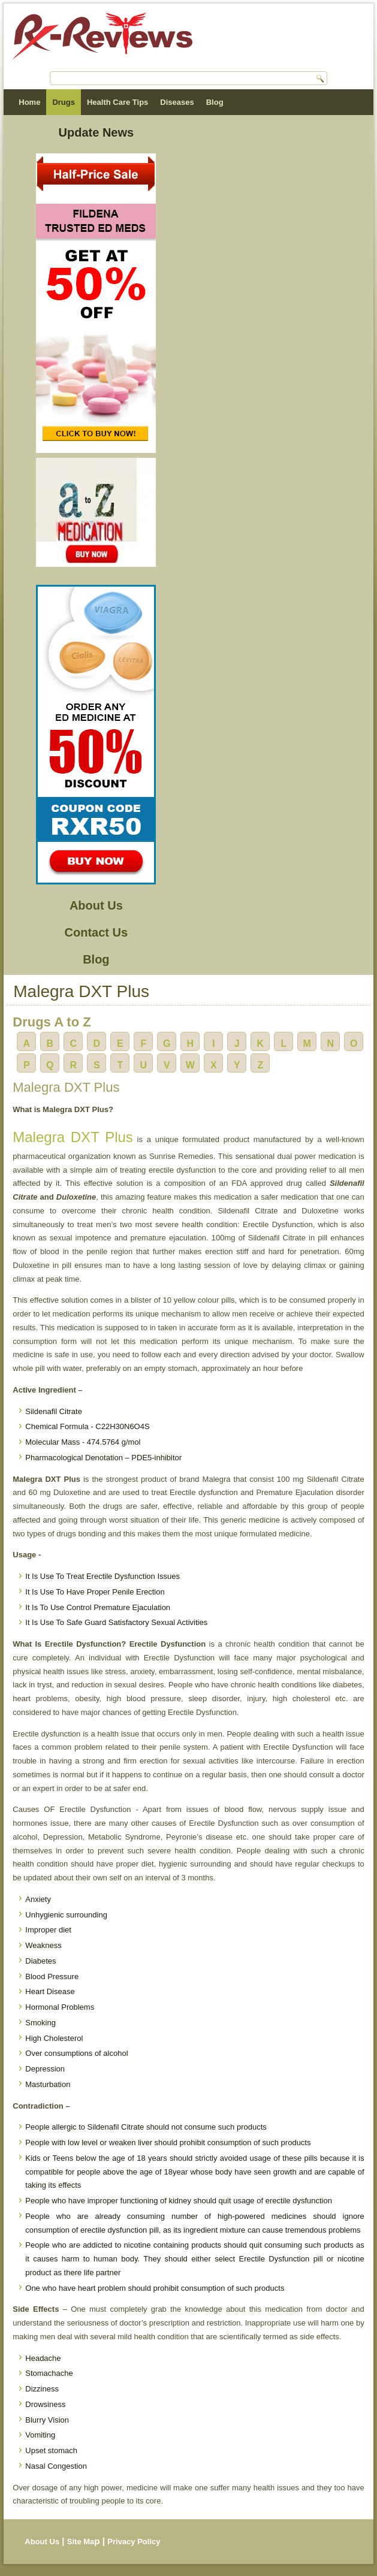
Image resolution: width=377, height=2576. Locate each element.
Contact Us (96, 932)
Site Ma (81, 2541)
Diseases (177, 102)
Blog (215, 102)
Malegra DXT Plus (73, 1137)
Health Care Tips (117, 102)
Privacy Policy (133, 2541)
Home (29, 102)
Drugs (63, 102)
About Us (96, 905)
